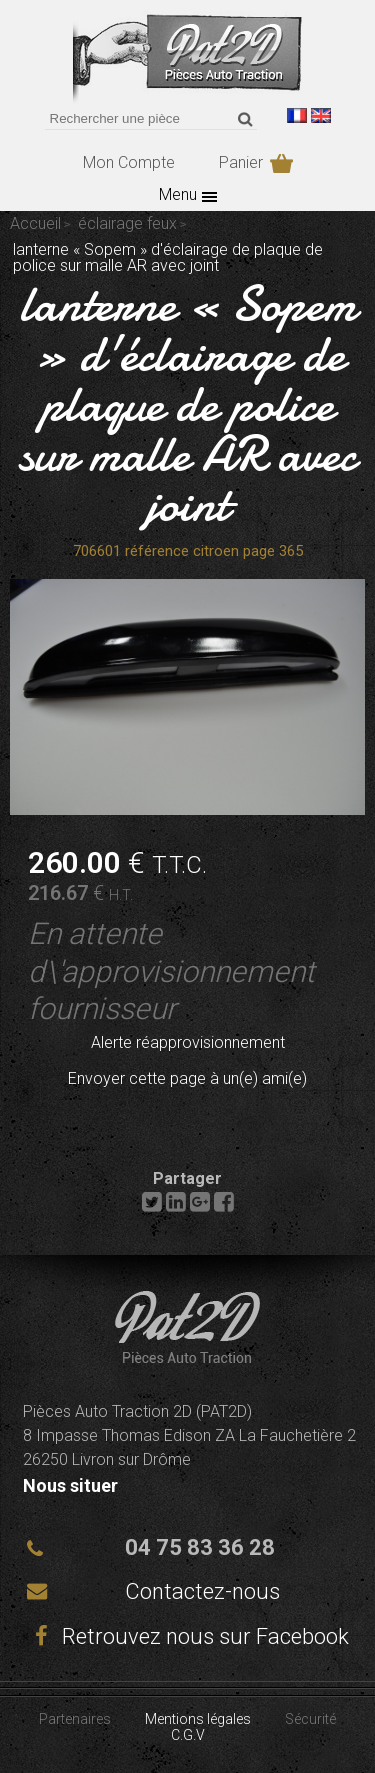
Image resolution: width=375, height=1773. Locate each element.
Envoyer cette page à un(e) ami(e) (187, 1078)
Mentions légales (198, 1719)
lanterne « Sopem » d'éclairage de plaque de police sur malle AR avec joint (187, 404)
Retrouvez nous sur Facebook (188, 1636)
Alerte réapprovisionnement (188, 1042)
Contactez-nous (202, 1591)
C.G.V (188, 1735)
